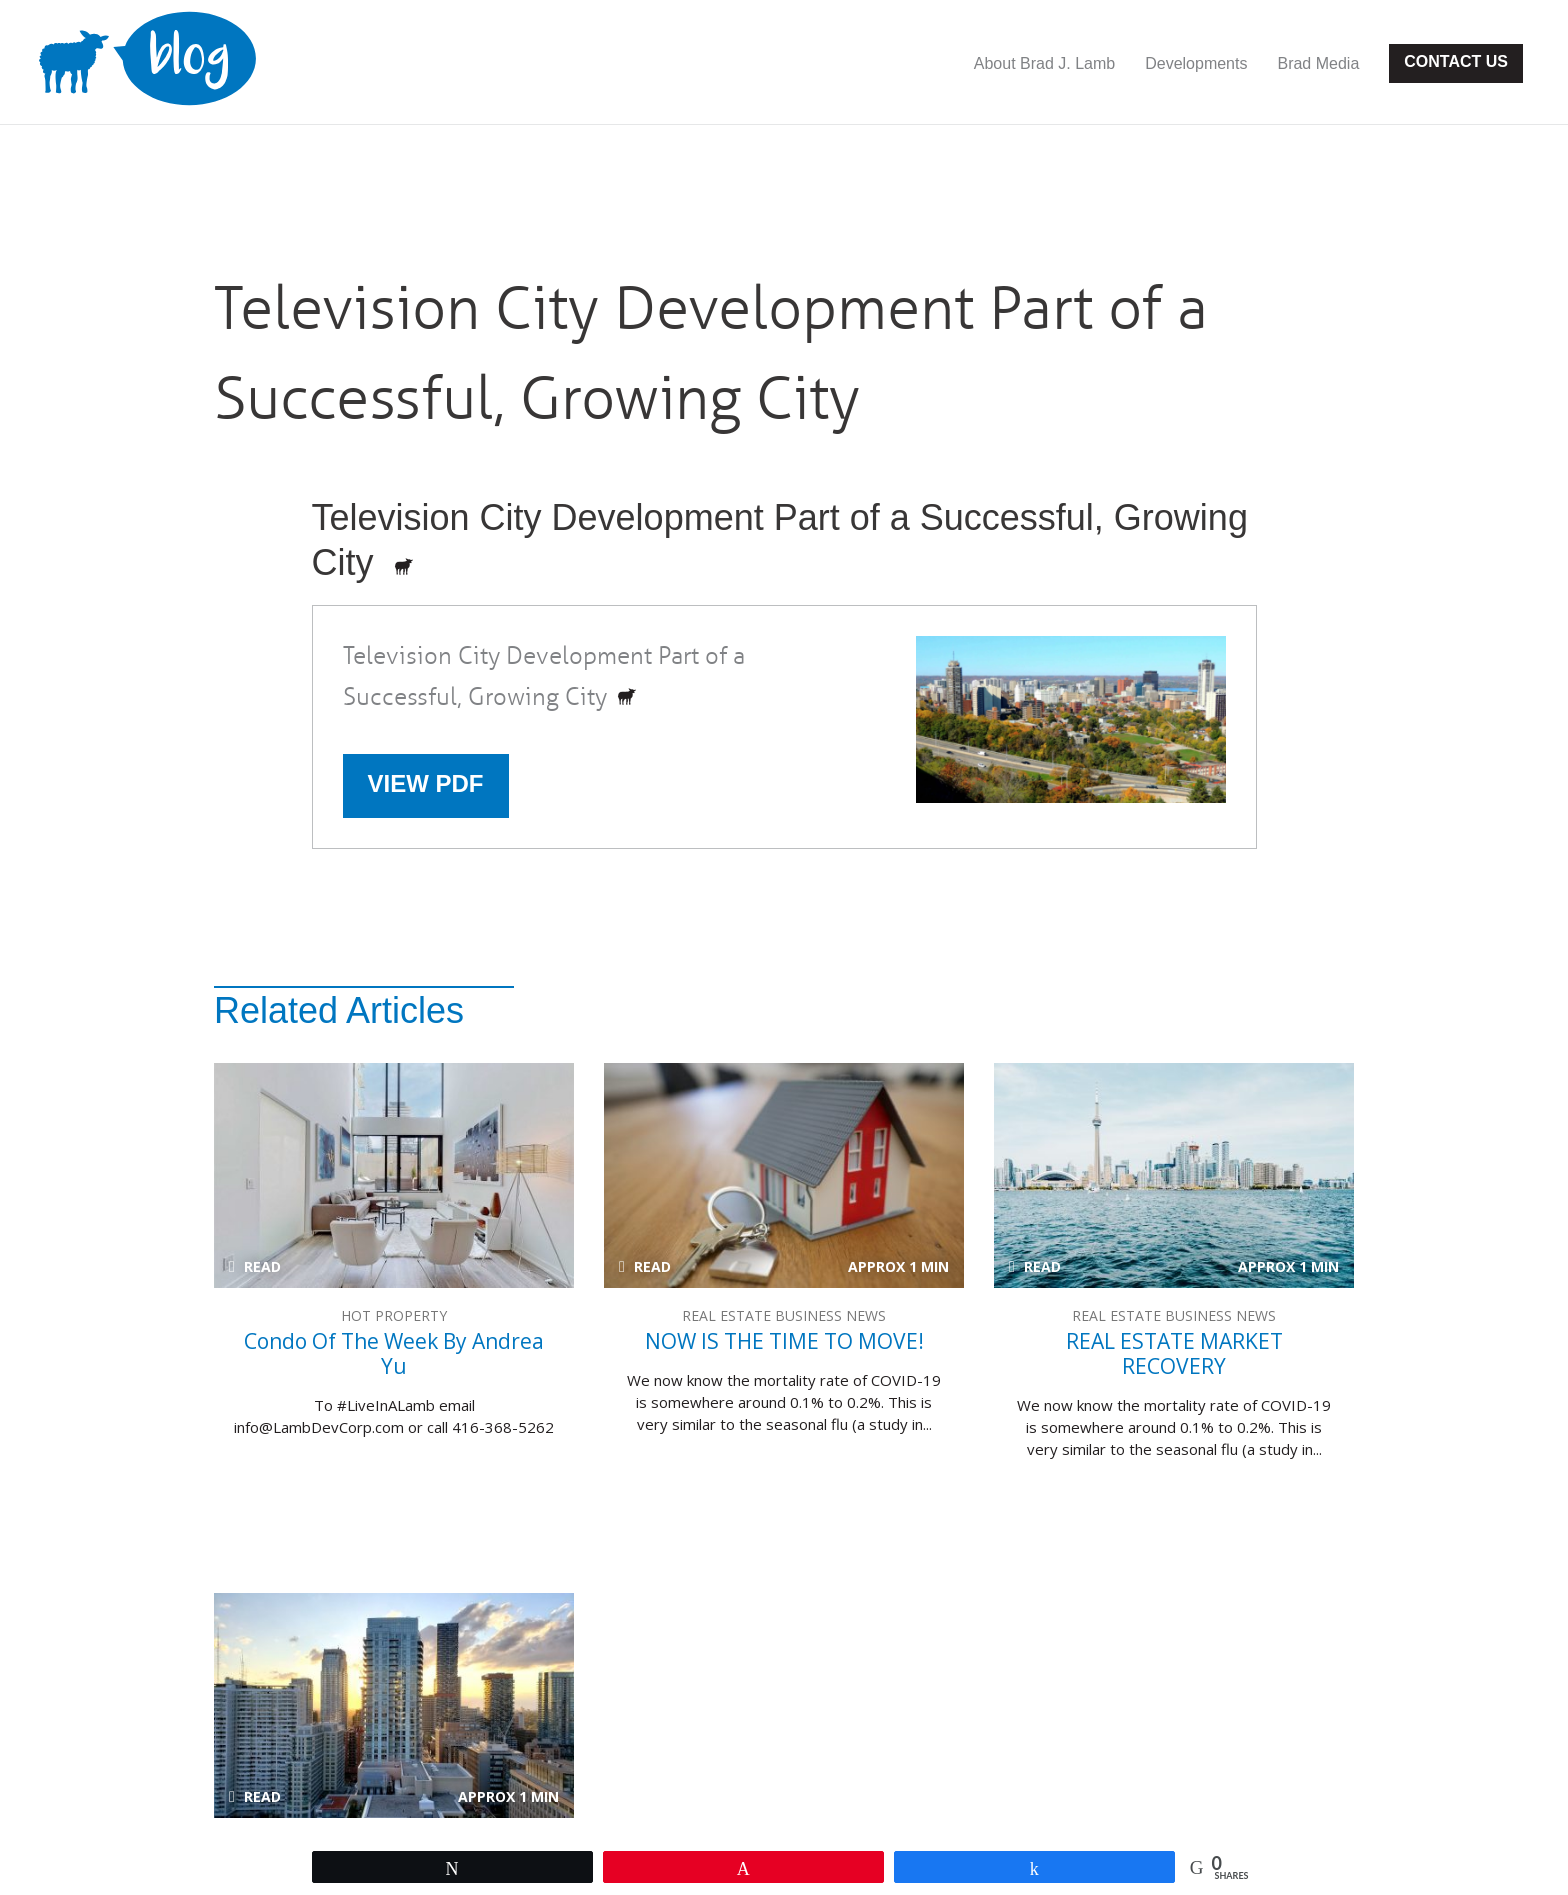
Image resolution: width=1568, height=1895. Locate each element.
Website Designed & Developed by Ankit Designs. (912, 1798)
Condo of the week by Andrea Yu (394, 1175)
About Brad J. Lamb (1044, 63)
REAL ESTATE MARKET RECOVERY (1174, 1175)
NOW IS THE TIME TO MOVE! (784, 1175)
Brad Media (1318, 63)
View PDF (426, 783)
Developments (1196, 63)
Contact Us (1456, 61)
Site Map (680, 1831)
